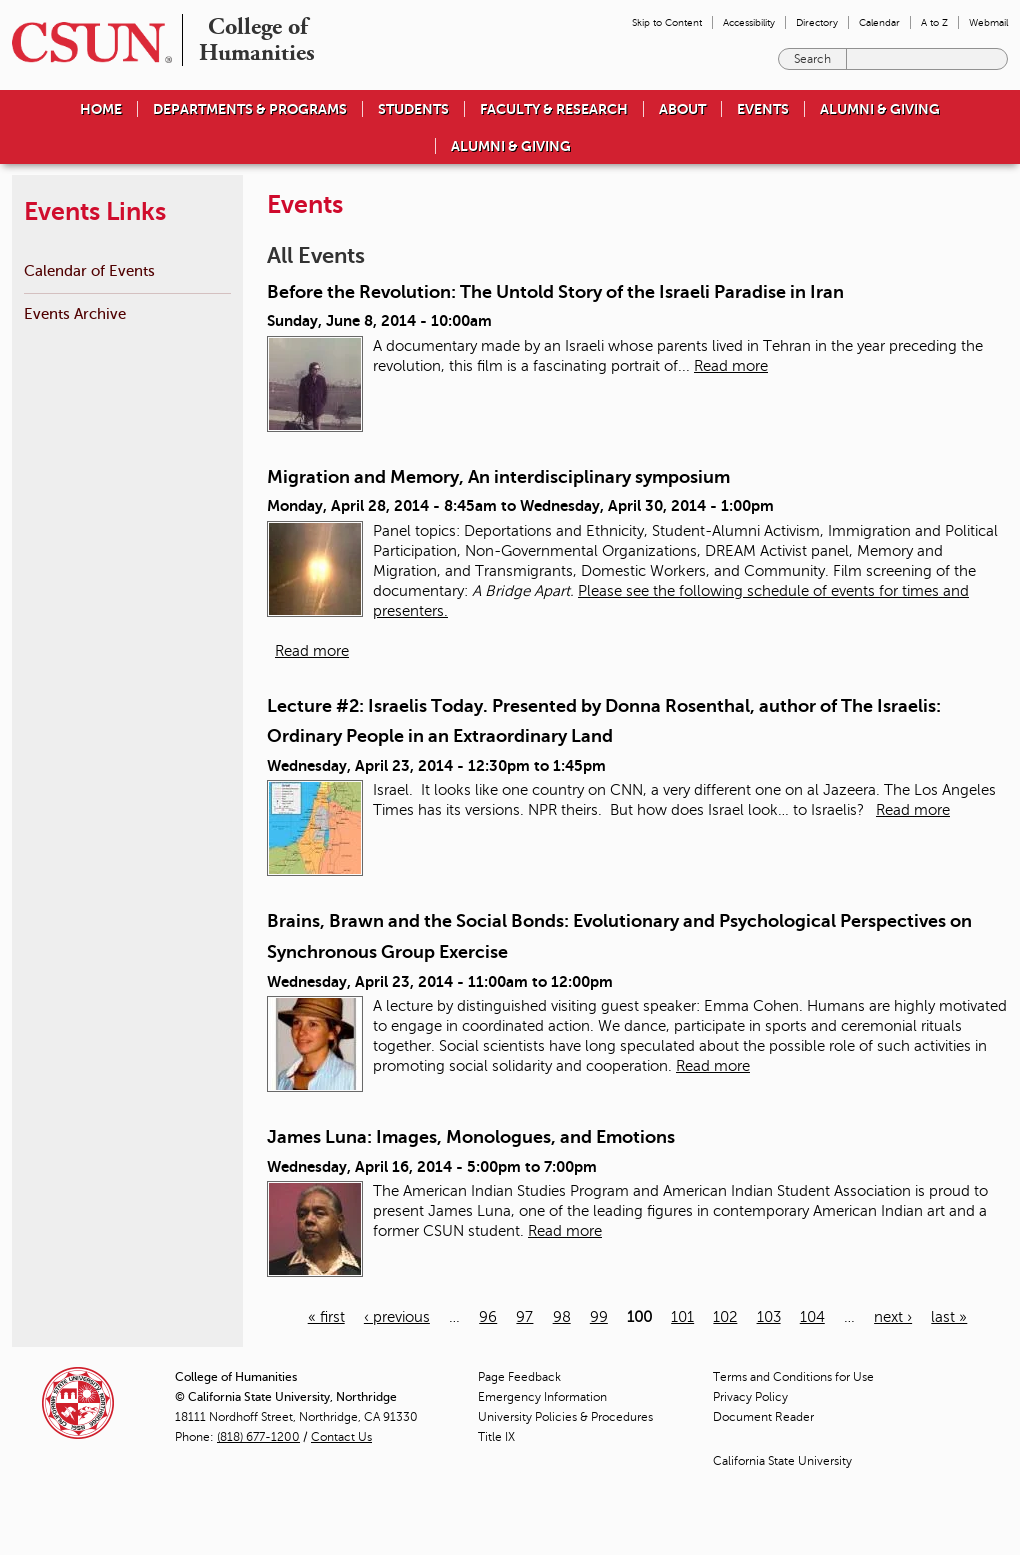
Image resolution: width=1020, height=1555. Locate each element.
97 (524, 1317)
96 (488, 1317)
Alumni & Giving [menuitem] (880, 109)
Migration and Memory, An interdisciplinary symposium (498, 477)
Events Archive (75, 313)
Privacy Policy (750, 1397)
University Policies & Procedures (565, 1417)
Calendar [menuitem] (879, 22)
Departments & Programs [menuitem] (250, 109)
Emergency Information (542, 1397)
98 (562, 1317)
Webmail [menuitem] (988, 22)
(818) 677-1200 (258, 1437)
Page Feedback (519, 1377)
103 (769, 1317)
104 (812, 1317)
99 (599, 1317)
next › (893, 1317)
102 (725, 1317)
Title (496, 1437)
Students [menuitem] (413, 109)
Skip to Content (667, 22)
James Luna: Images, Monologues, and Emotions (471, 1137)
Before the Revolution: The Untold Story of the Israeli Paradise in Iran (555, 292)
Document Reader (763, 1417)
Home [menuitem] (101, 109)
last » (949, 1317)
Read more (731, 366)
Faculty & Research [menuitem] (554, 109)
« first (326, 1317)
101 (682, 1317)
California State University (782, 1461)
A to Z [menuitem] (934, 22)
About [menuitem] (682, 109)
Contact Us (341, 1437)
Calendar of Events (89, 270)
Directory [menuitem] (817, 22)
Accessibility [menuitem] (749, 22)
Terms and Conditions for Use (793, 1377)
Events (763, 109)
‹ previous (397, 1317)
